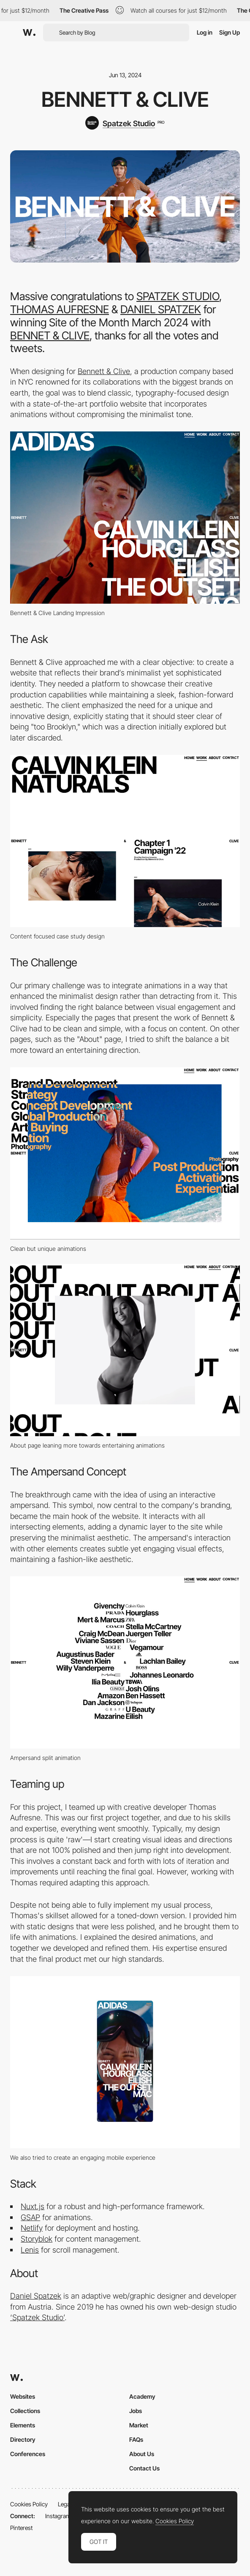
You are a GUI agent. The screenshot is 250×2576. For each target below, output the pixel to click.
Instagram (58, 2515)
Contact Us (144, 2468)
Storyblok (36, 2238)
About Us (141, 2453)
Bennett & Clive (104, 371)
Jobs (135, 2410)
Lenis (30, 2249)
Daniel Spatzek (35, 2295)
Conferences (27, 2453)
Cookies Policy (29, 2504)
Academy (142, 2396)
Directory (22, 2439)
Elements (22, 2425)
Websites (22, 2396)
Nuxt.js (32, 2206)
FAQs (136, 2439)
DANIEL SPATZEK (160, 309)
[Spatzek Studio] (125, 123)
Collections (25, 2410)
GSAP (30, 2217)
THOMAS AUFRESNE (59, 309)
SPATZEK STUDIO (177, 296)
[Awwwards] (29, 32)
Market (138, 2425)
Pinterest (21, 2527)
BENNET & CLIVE (50, 335)
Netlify (32, 2227)
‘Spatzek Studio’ (37, 2317)
